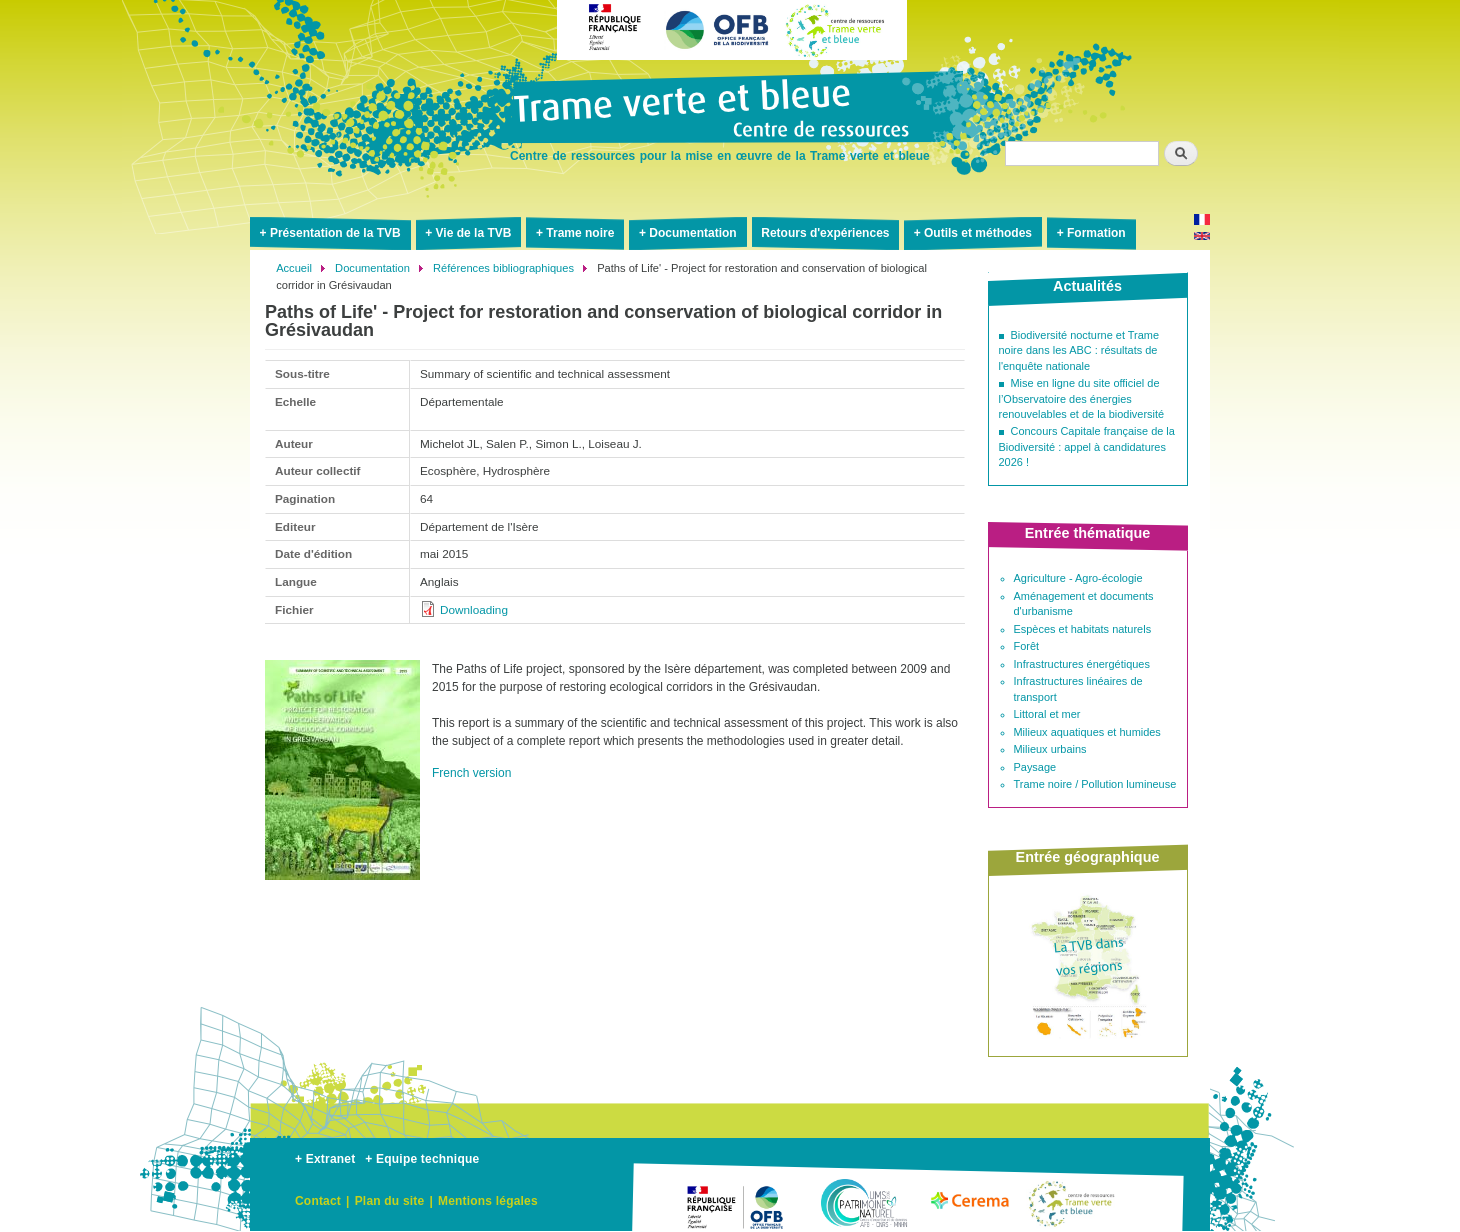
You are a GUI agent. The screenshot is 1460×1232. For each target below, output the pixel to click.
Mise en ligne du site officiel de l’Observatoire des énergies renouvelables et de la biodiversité (1082, 398)
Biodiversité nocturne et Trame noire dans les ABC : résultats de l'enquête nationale (1079, 350)
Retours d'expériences (825, 233)
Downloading (474, 609)
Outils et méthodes (978, 233)
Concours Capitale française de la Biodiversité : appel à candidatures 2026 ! (1087, 446)
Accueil (294, 268)
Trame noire (580, 233)
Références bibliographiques (503, 268)
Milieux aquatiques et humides (1087, 732)
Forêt (1027, 646)
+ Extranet (325, 1159)
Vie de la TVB (474, 233)
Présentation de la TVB (335, 233)
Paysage (1035, 767)
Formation (1096, 233)
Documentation (692, 233)
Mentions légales (488, 1201)
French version (471, 773)
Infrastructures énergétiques (1082, 664)
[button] (342, 888)
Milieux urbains (1050, 749)
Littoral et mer (1047, 714)
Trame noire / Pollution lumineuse (1095, 784)
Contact (318, 1201)
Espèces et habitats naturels (1083, 629)
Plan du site (390, 1201)
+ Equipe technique (422, 1159)
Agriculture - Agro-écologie (1078, 578)
